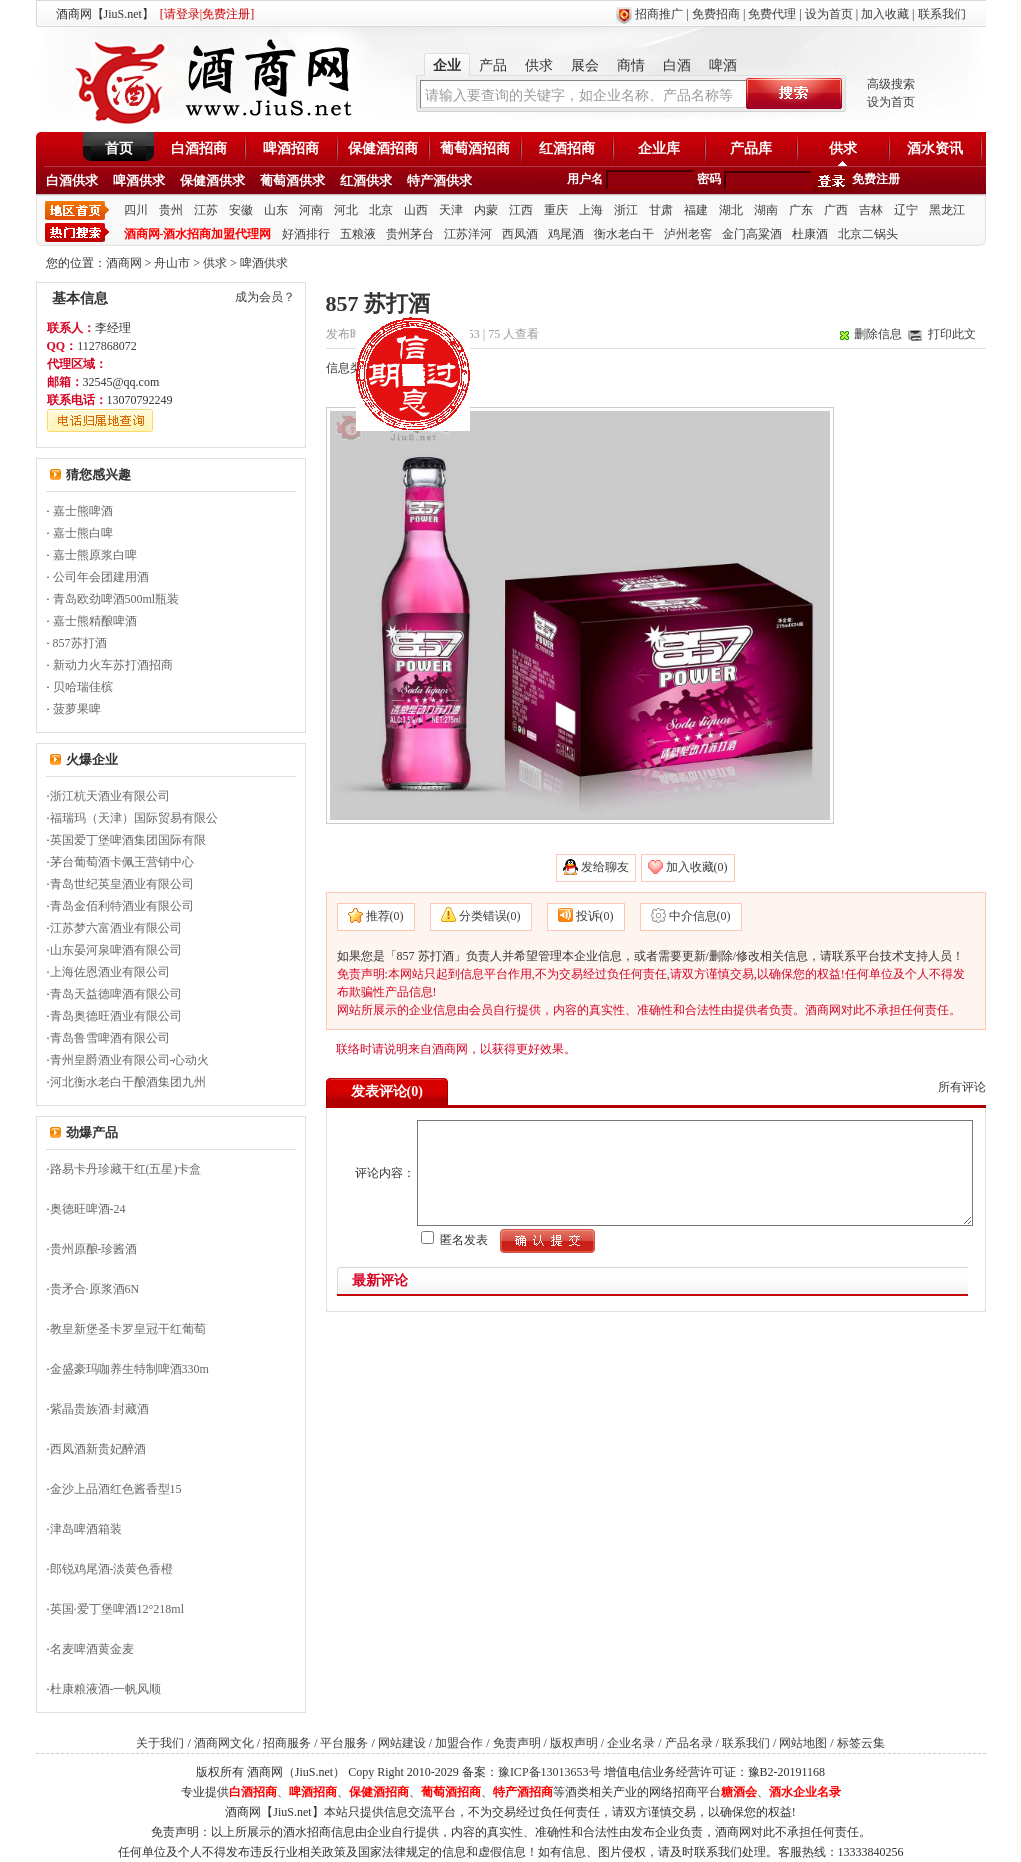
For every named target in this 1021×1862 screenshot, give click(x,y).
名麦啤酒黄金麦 (92, 1649)
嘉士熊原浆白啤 (95, 555)
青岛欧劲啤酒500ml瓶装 (116, 599)
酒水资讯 (935, 148)
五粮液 (358, 234)
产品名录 (689, 1743)
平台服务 (344, 1743)
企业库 (659, 148)
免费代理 (772, 14)
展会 (585, 65)
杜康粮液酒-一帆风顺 (106, 1689)
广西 (836, 210)
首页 (119, 148)
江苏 (206, 210)
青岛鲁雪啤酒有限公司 (110, 1038)
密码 (709, 179)
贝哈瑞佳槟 (83, 687)
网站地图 (803, 1743)
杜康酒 (810, 234)
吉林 (871, 210)
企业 (447, 65)
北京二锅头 (868, 234)
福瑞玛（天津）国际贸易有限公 (134, 818)
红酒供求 (366, 180)
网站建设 (402, 1743)
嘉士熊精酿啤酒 (95, 621)
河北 (346, 210)
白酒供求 (72, 180)
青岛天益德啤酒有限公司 (116, 994)
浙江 (626, 210)
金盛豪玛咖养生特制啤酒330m (129, 1369)
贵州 (171, 210)
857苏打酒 (80, 643)
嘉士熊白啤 (83, 533)
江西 (521, 210)
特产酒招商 (523, 1792)
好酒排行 (306, 234)
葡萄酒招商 (475, 148)
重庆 (556, 210)
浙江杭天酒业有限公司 (110, 796)
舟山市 (172, 263)
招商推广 (659, 14)
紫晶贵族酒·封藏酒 (99, 1409)
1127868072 (107, 346)
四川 (136, 210)
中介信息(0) (700, 916)
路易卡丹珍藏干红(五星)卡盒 (126, 1169)
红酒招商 (567, 148)
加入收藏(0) (697, 867)
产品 (493, 65)
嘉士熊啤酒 (83, 511)
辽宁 (906, 210)
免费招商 (716, 14)
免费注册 (876, 179)
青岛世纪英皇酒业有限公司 (122, 884)
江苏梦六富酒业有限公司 (116, 928)
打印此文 (952, 334)
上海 (591, 210)
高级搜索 (891, 84)
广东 (801, 210)
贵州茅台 (410, 234)
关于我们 (160, 1743)
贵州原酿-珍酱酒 (94, 1249)
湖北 (731, 210)
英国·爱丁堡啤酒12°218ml (117, 1609)
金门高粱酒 (752, 234)
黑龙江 (947, 210)
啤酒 (723, 65)
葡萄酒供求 (292, 180)
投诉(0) (595, 916)
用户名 (585, 179)
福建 (696, 210)
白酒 (677, 65)
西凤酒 (520, 234)
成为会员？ (265, 297)
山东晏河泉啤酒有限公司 (116, 950)
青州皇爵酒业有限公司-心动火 (130, 1060)
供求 (539, 65)
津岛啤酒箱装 (86, 1529)
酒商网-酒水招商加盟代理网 (198, 234)
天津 (451, 210)
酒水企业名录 (805, 1792)
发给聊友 (605, 867)
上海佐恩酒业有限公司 (110, 972)
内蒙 (486, 210)
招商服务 (287, 1743)
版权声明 (574, 1743)
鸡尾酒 (566, 234)
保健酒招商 (383, 148)
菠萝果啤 (77, 709)
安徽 (241, 210)
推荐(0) (385, 916)
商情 (631, 65)
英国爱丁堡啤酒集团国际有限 (128, 840)
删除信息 (878, 334)
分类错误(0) (490, 916)
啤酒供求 (139, 180)
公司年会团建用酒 (101, 577)
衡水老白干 (624, 234)
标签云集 (861, 1743)
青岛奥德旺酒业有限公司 (116, 1016)
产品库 (751, 148)
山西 (416, 210)
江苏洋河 (468, 234)
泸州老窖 (688, 234)
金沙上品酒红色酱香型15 (116, 1489)
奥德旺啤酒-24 (88, 1209)
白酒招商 (199, 148)
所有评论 (962, 1087)
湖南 (766, 210)
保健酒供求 (212, 180)
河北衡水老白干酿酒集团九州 (128, 1082)
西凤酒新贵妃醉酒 (98, 1449)
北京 (381, 210)
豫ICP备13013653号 (549, 1772)
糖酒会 (739, 1792)
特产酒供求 (439, 180)
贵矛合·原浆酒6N (95, 1289)
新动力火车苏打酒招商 (113, 665)
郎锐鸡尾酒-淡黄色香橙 (112, 1569)
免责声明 (517, 1743)
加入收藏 (885, 14)
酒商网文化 (224, 1743)
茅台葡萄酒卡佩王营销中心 (122, 862)
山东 (276, 210)
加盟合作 (459, 1743)
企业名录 (631, 1743)
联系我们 (942, 14)
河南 (311, 210)
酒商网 (124, 263)
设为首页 (829, 14)
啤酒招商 (291, 148)
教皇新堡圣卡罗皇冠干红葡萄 (128, 1329)
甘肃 (661, 210)
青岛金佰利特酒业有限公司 (122, 906)
